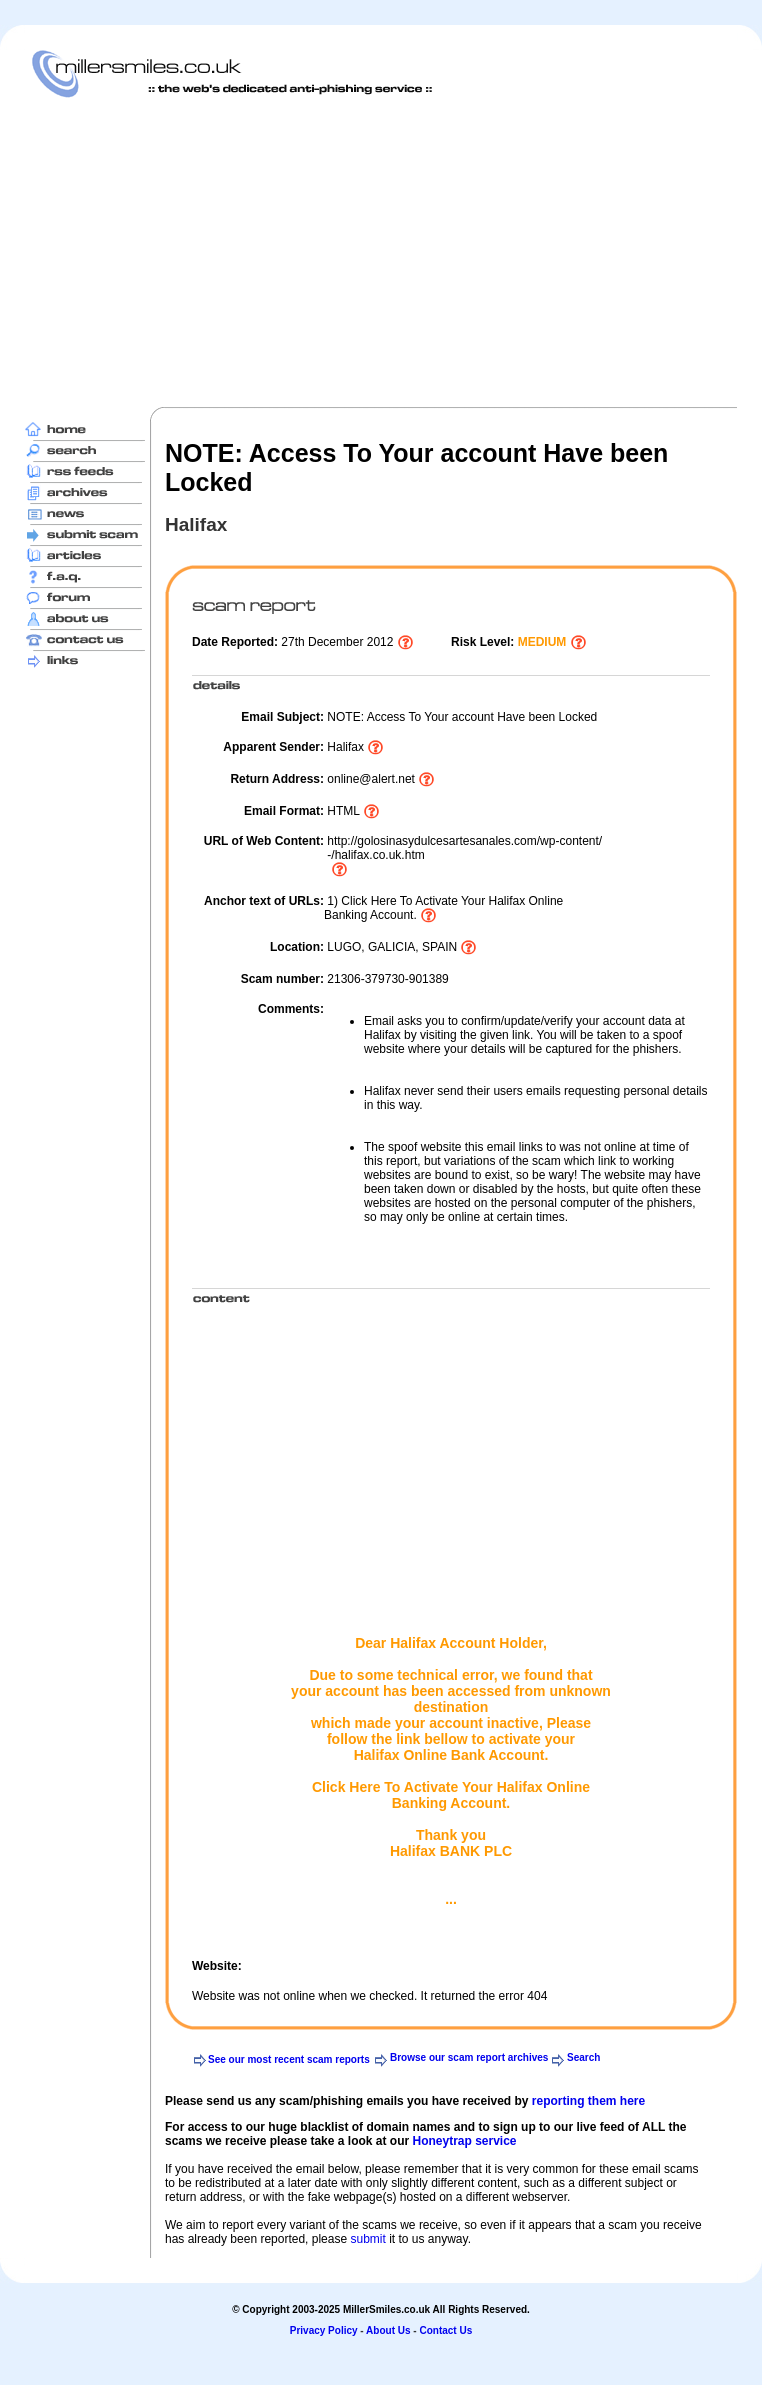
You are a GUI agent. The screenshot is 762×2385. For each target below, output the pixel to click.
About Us (388, 2330)
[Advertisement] (319, 252)
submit (367, 2239)
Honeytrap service (464, 2141)
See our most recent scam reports (289, 2059)
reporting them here (588, 2101)
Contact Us (445, 2330)
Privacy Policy (324, 2330)
